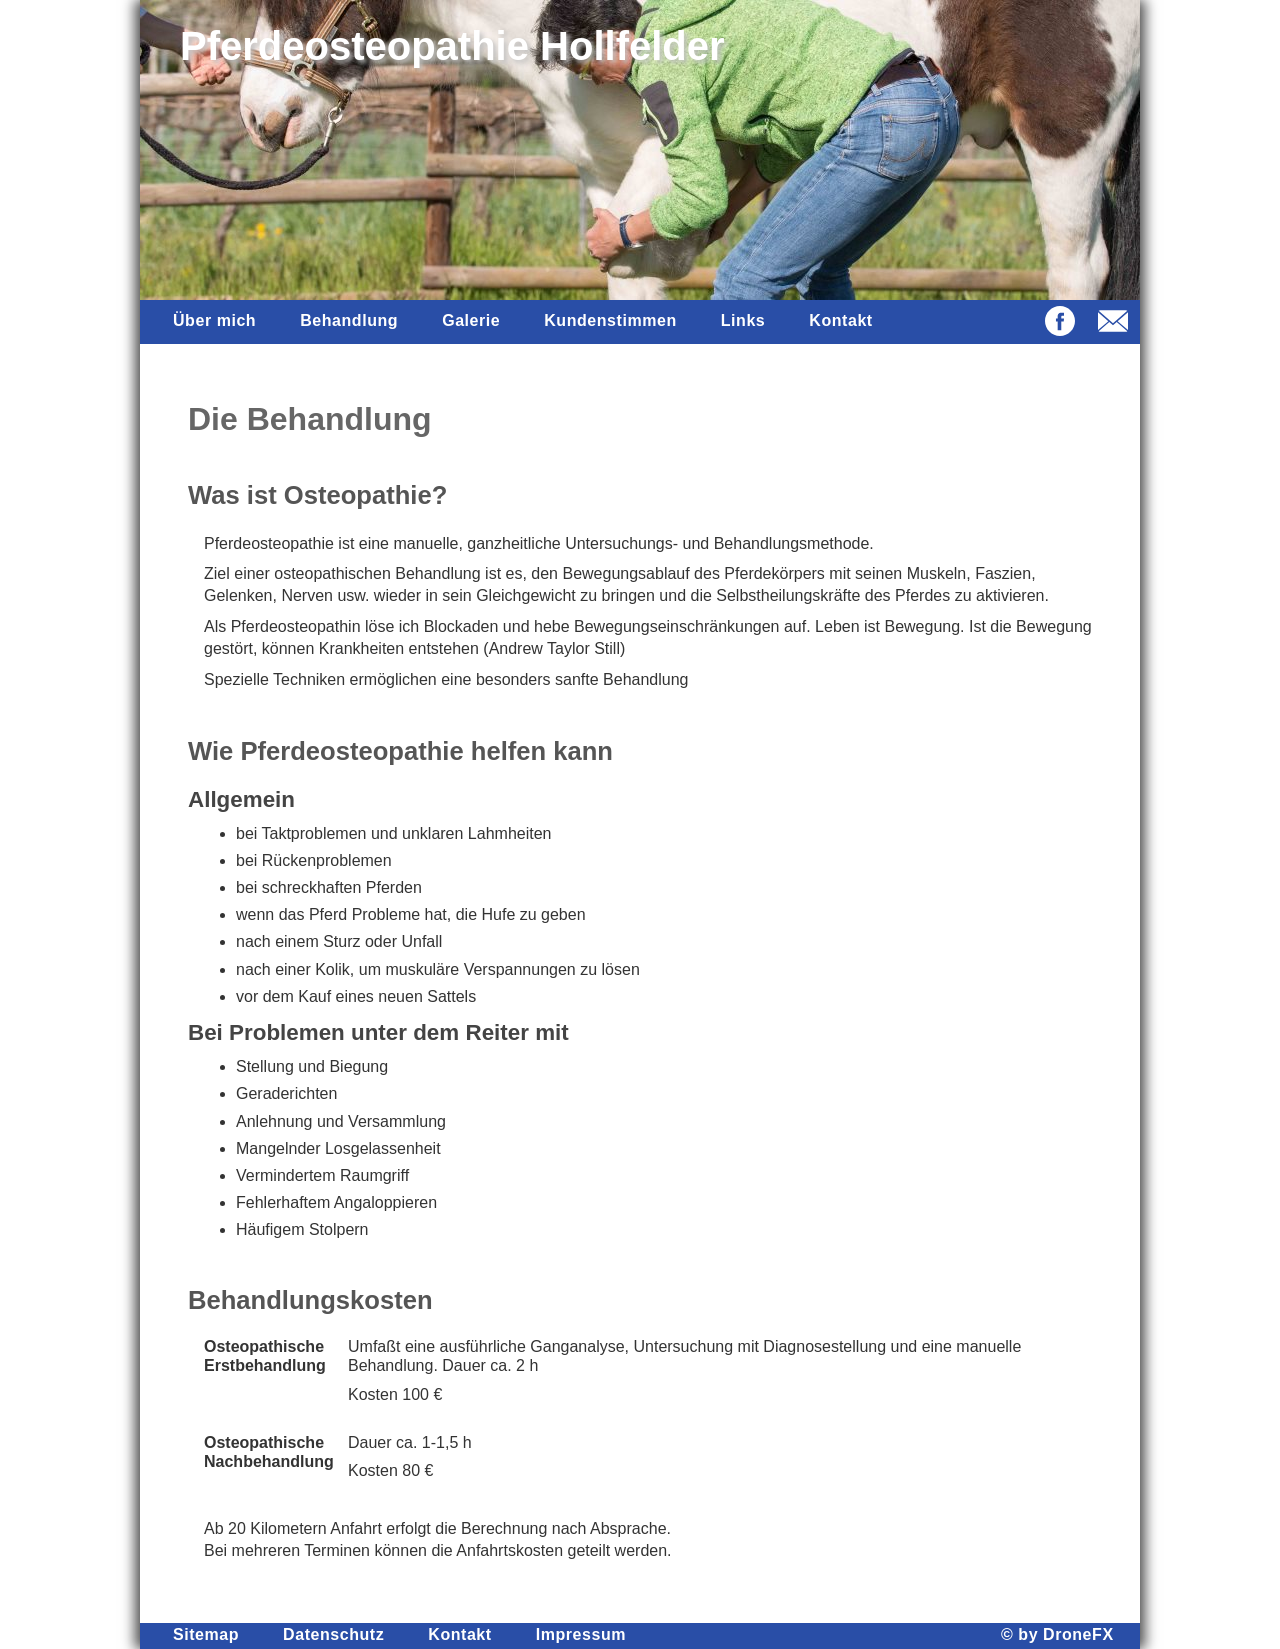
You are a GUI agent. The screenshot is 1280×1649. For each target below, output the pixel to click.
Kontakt (840, 320)
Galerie (471, 320)
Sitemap (206, 1634)
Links (743, 320)
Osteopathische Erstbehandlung (265, 1356)
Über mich (214, 320)
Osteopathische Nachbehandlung (269, 1452)
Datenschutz (333, 1634)
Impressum (581, 1634)
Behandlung (349, 320)
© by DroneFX (1057, 1634)
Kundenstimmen (610, 320)
